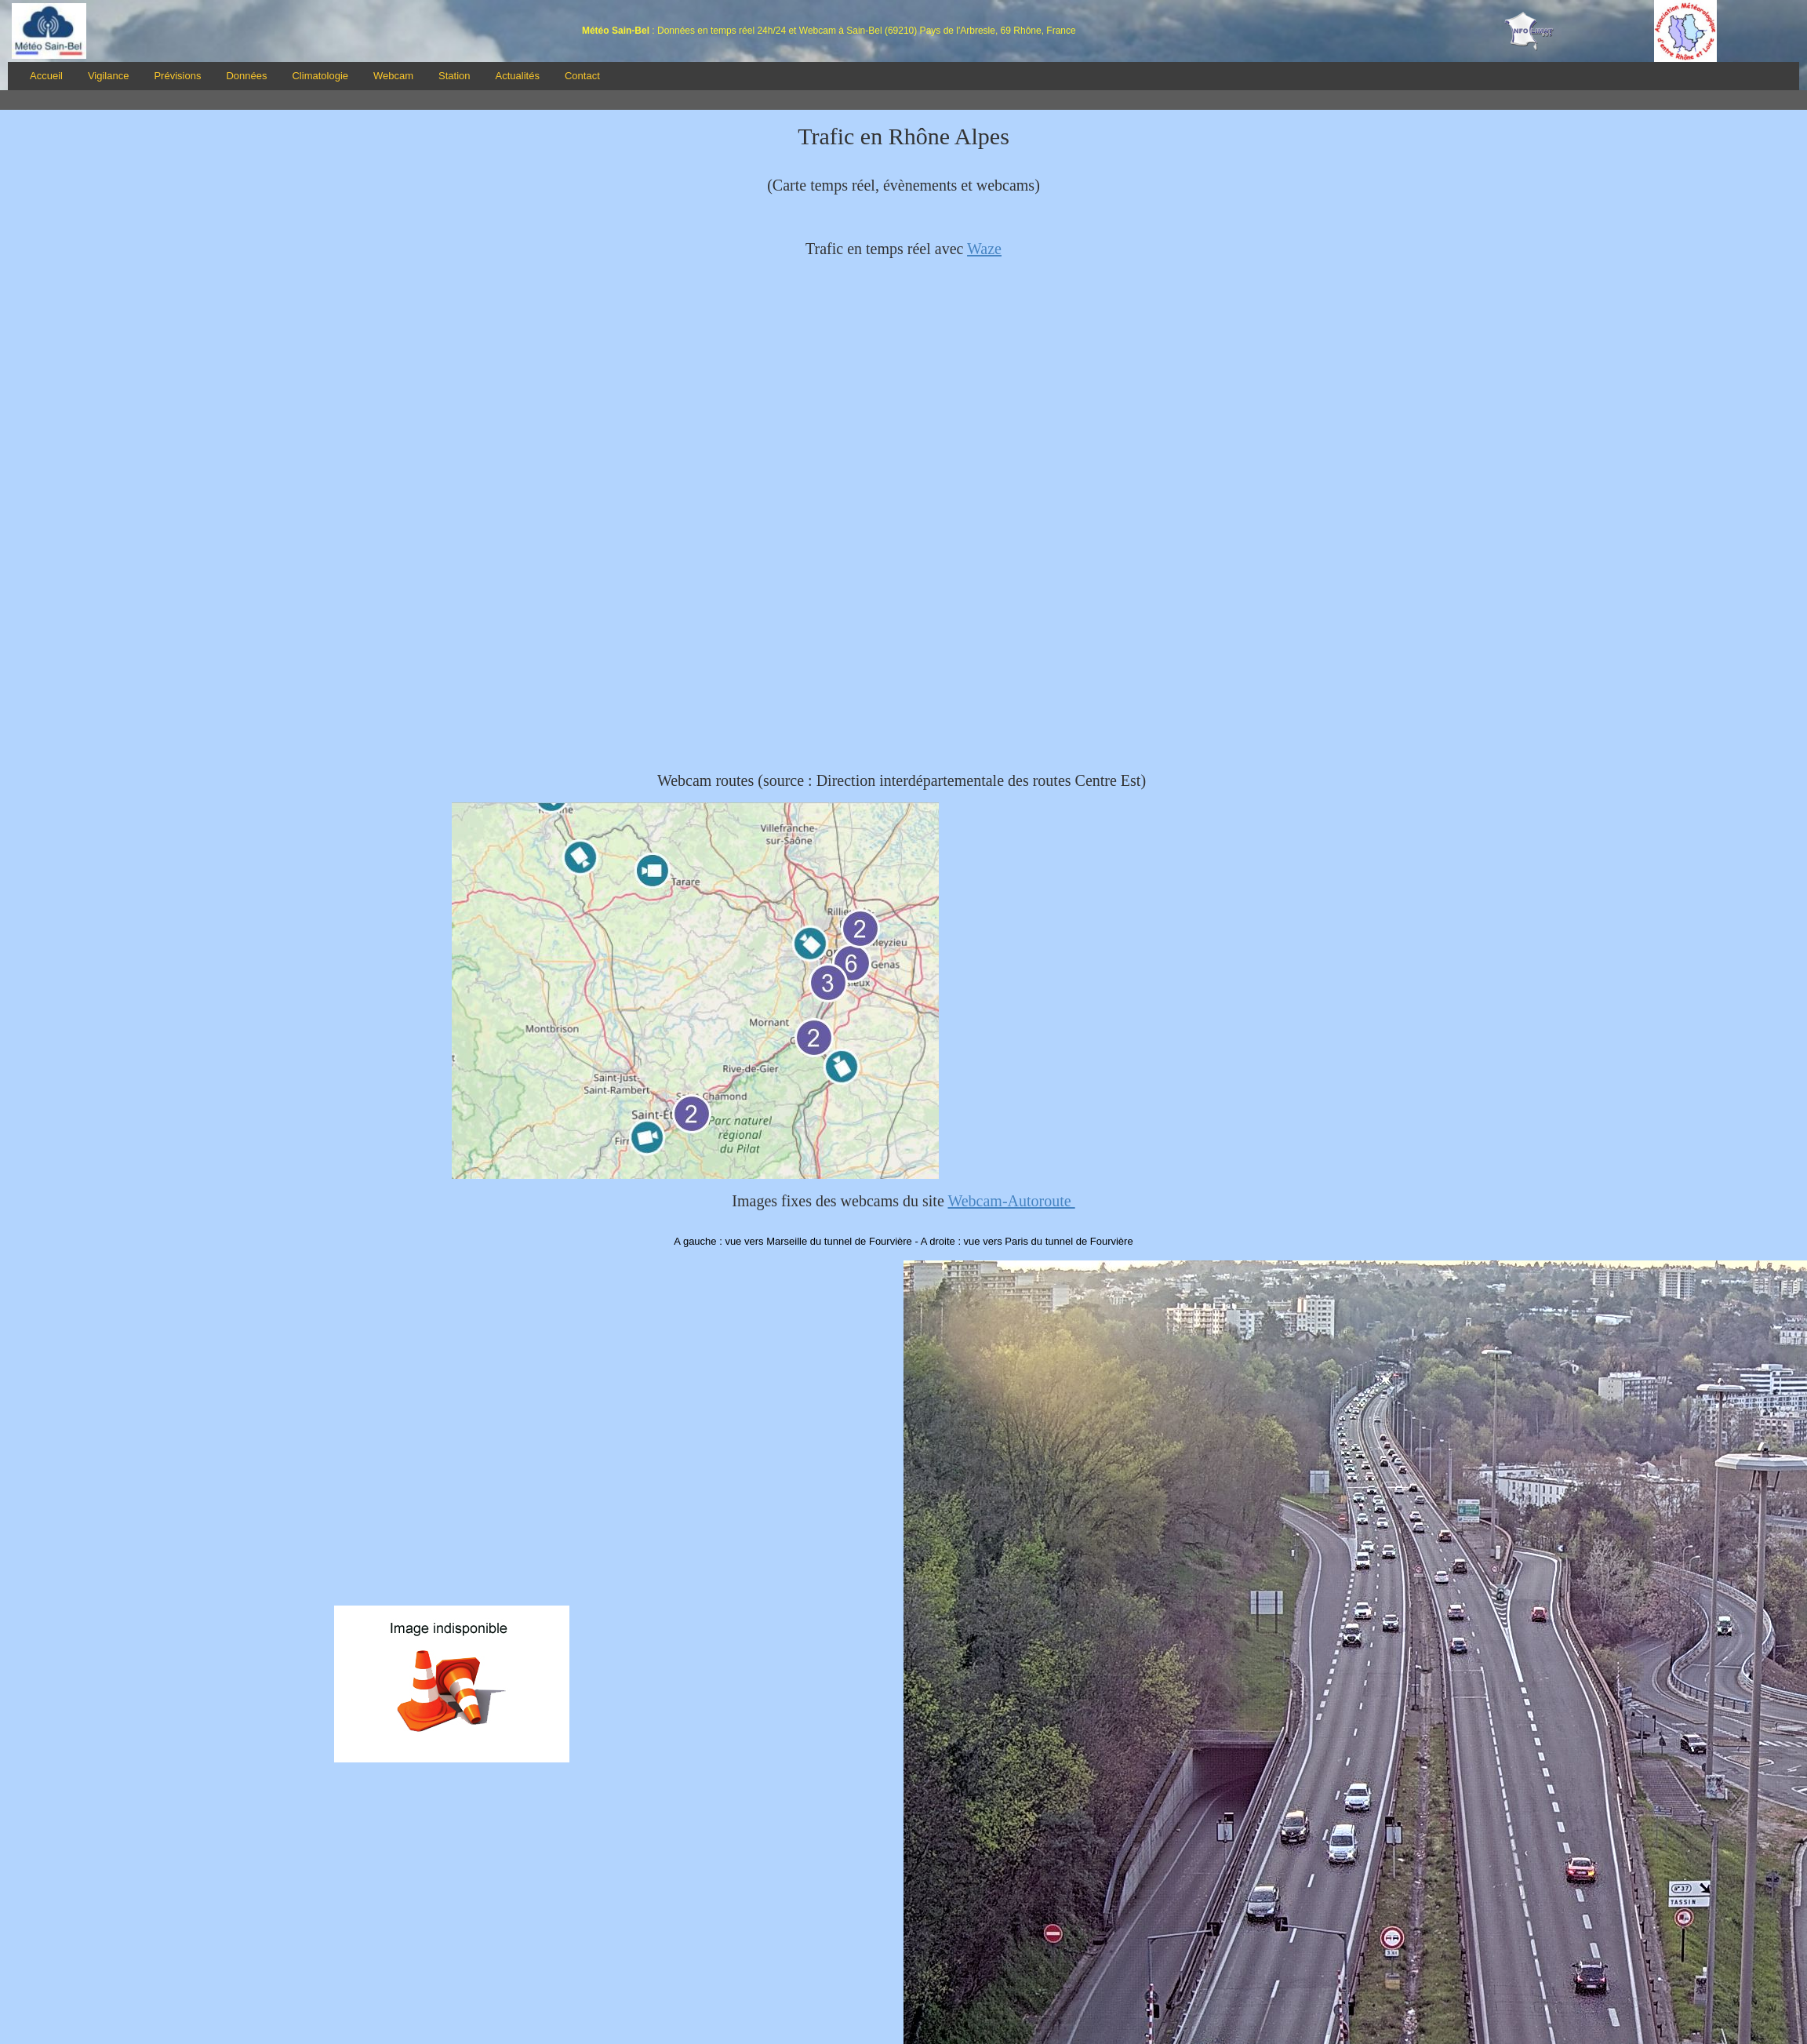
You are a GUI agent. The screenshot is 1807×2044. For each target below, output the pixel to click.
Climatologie (320, 76)
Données (246, 76)
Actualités (518, 76)
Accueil (46, 76)
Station (454, 76)
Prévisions (177, 76)
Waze (984, 248)
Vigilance (108, 76)
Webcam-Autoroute (1010, 1200)
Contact (582, 76)
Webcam (393, 76)
